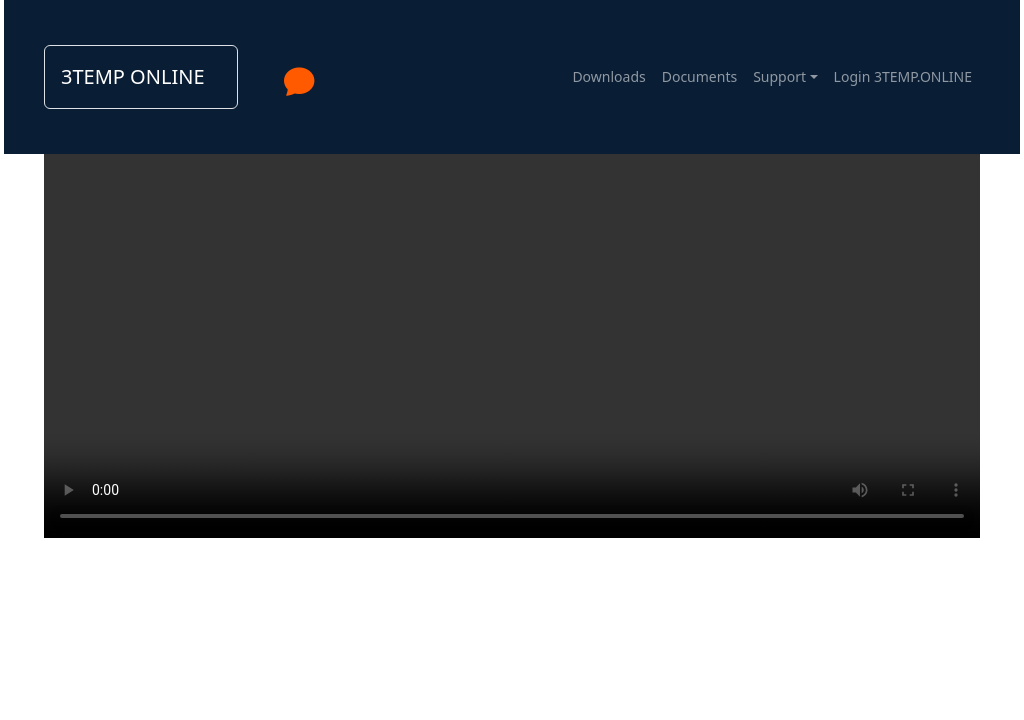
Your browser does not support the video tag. (512, 304)
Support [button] (779, 76)
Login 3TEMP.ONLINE (903, 76)
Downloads (608, 76)
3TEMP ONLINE (133, 76)
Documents (699, 76)
